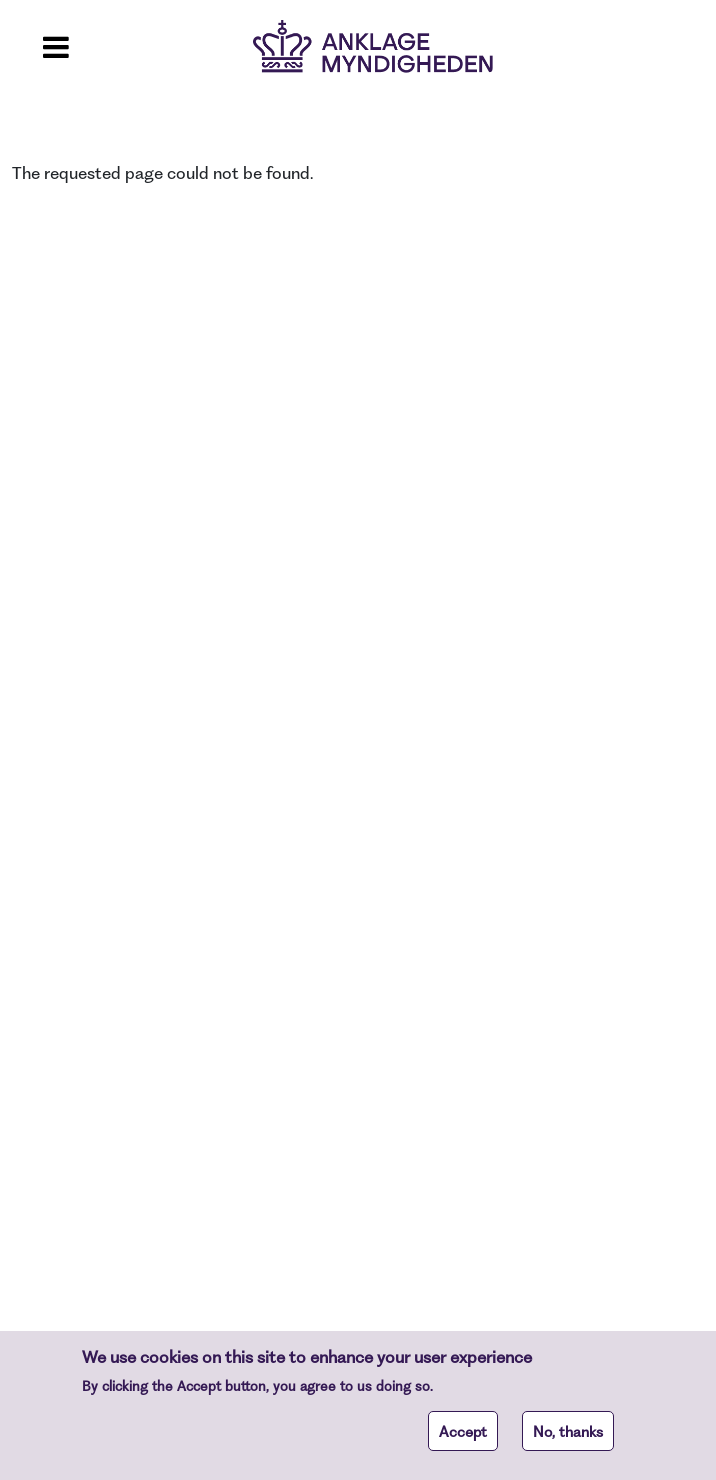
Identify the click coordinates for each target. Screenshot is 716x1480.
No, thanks (568, 1439)
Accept (463, 1439)
